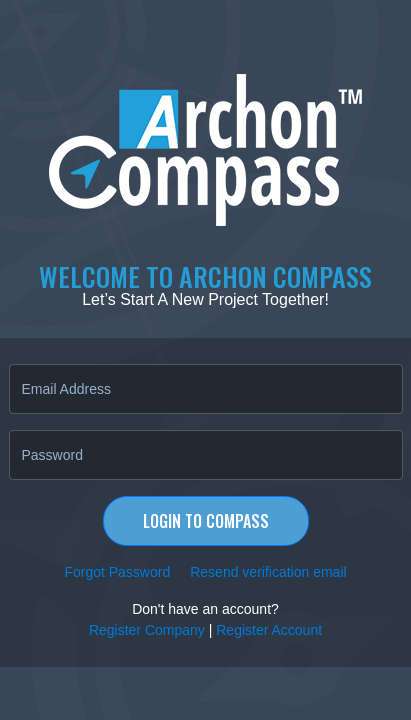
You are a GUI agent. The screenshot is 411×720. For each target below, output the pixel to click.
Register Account (269, 630)
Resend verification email (268, 572)
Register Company (147, 630)
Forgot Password (117, 572)
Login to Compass (206, 521)
